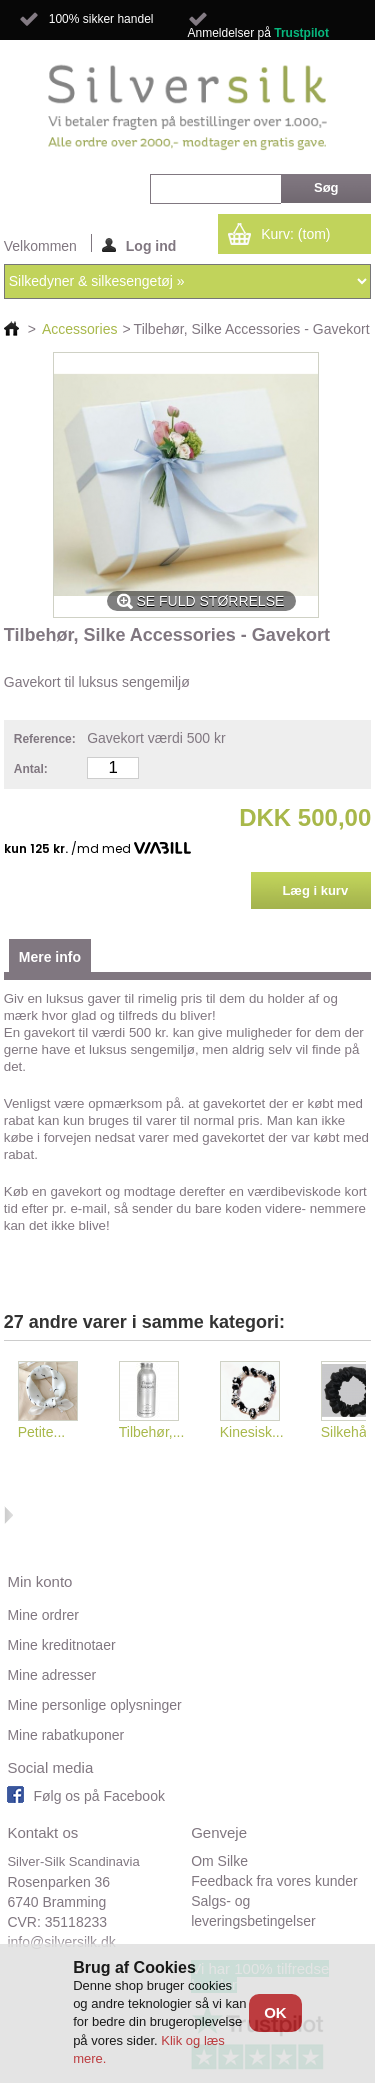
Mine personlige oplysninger (94, 1705)
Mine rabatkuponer (65, 1735)
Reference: (45, 739)
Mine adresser (51, 1675)
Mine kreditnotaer (61, 1645)
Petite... (41, 1432)
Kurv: (295, 234)
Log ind (139, 245)
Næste (8, 1515)
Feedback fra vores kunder (274, 1881)
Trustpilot (301, 33)
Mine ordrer (43, 1615)
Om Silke (219, 1861)
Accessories (79, 329)
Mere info (50, 957)
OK (275, 2012)
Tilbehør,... (152, 1432)
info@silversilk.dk (61, 1942)
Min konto (39, 1581)
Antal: (31, 769)
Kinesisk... (252, 1432)
